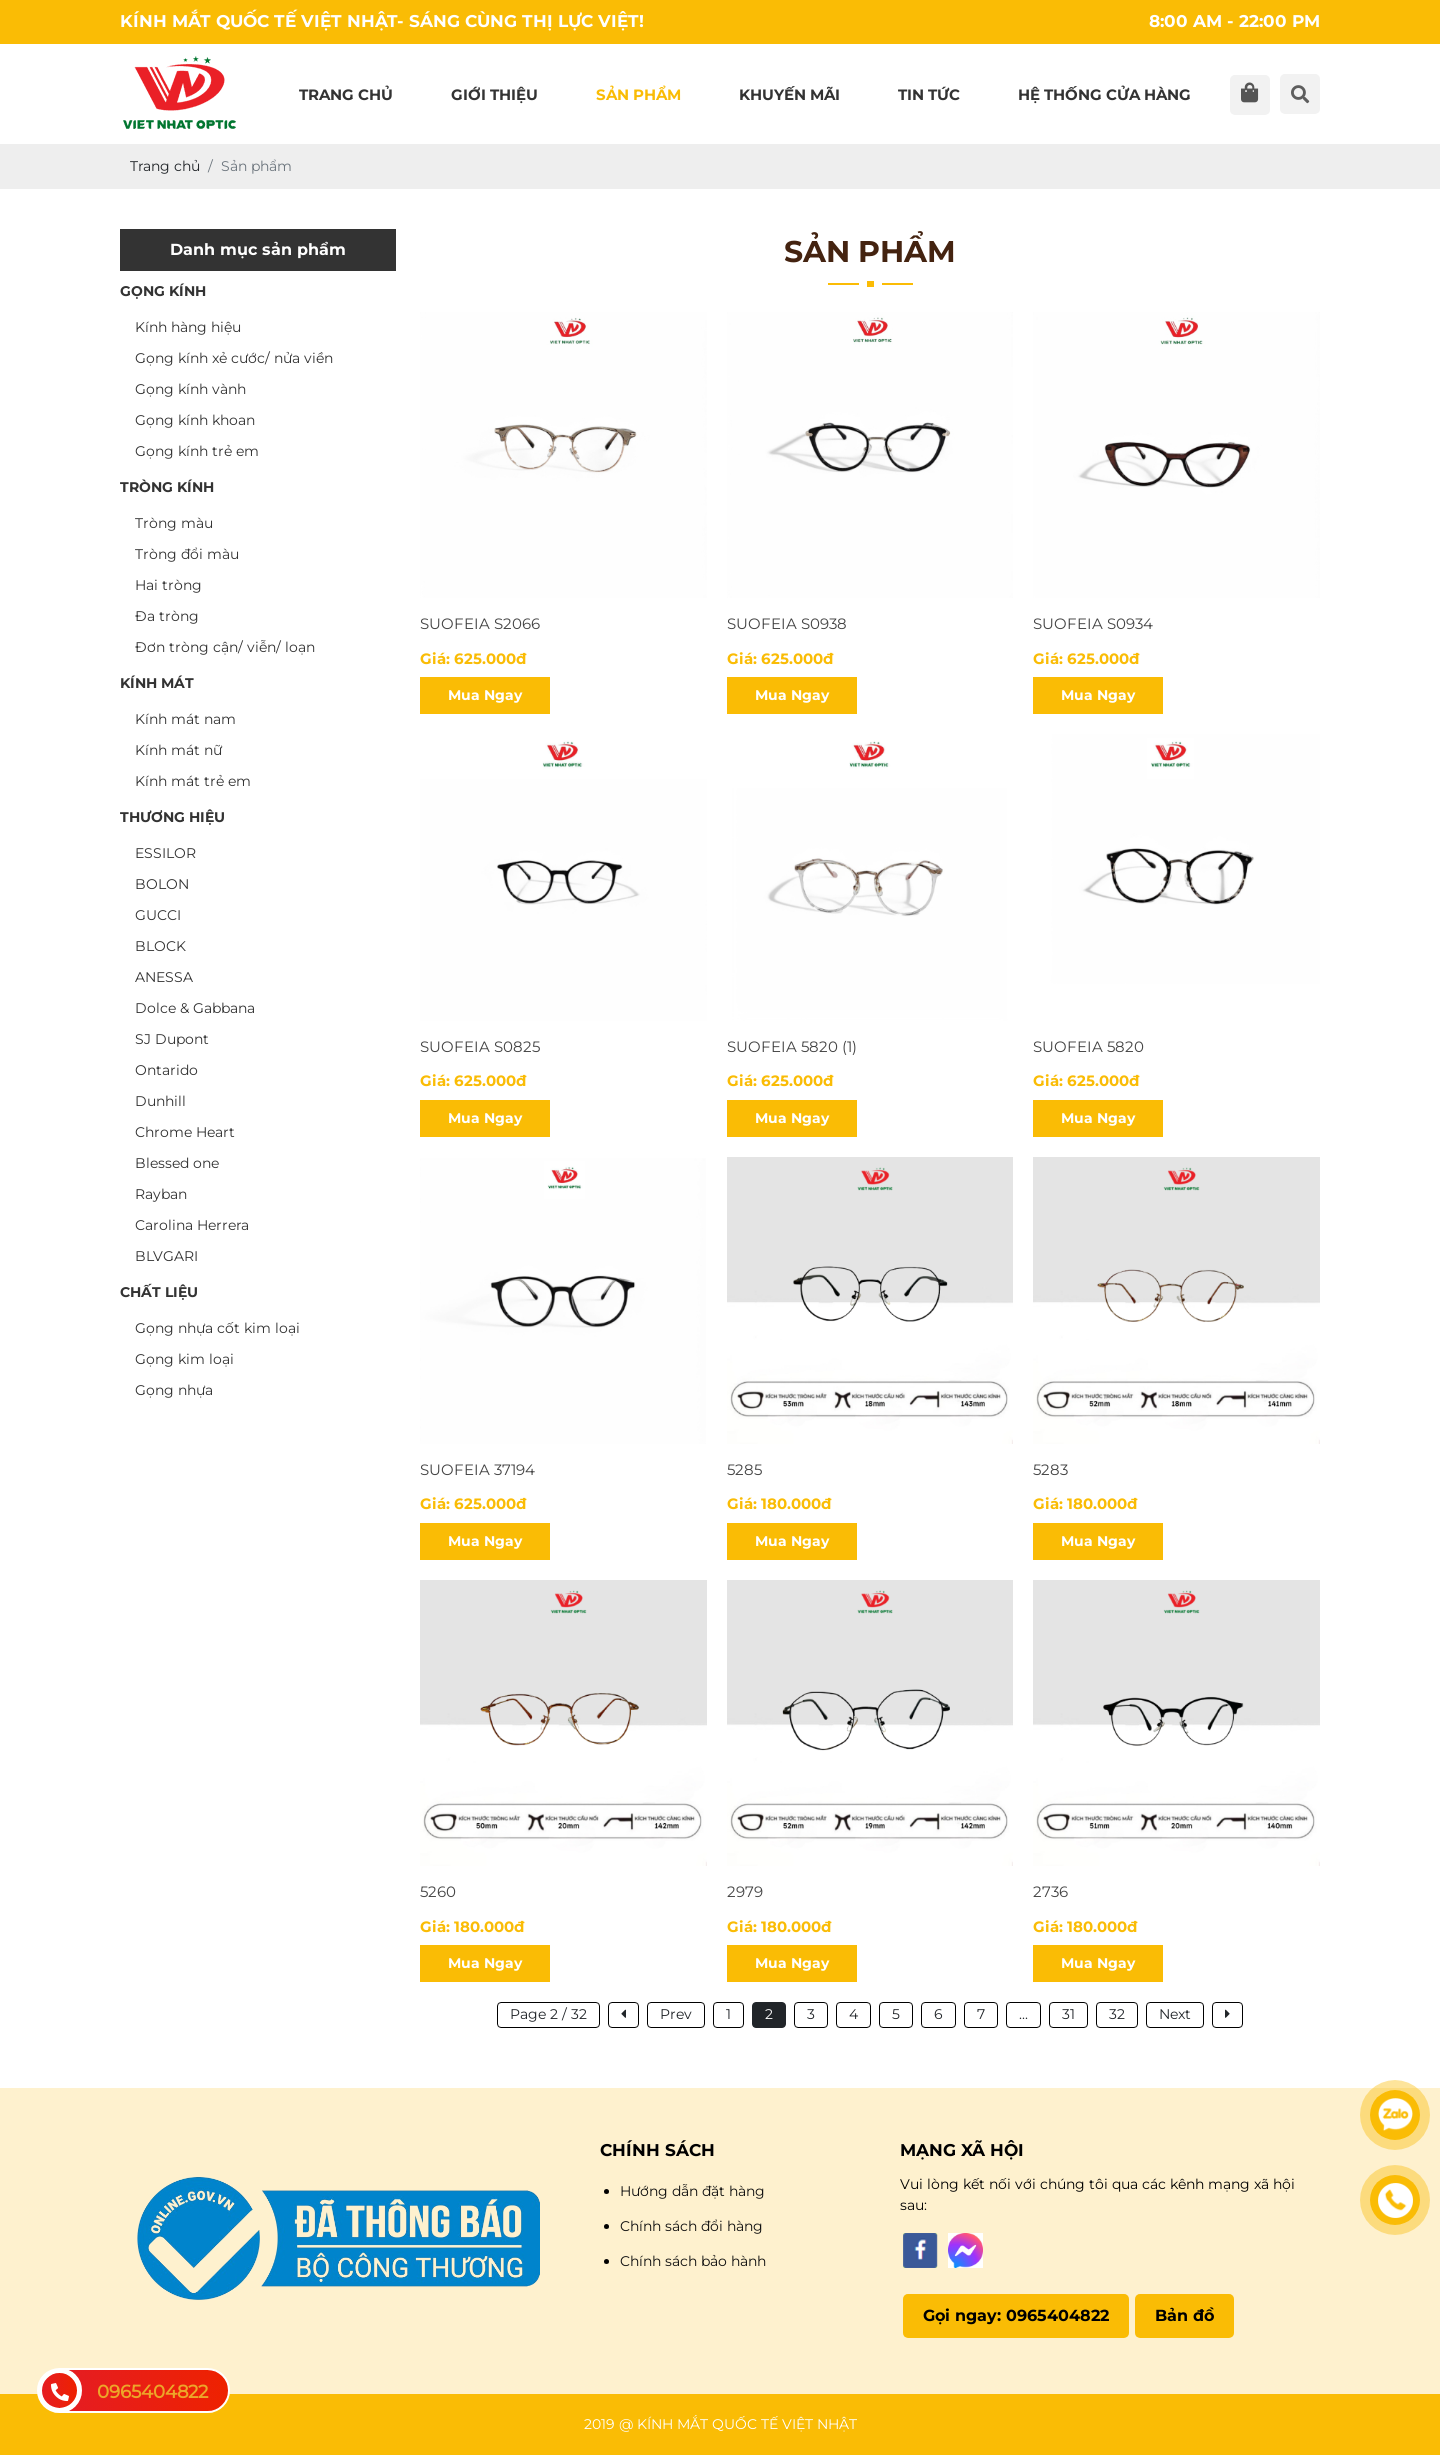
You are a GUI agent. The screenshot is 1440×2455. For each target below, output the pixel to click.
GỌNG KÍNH (163, 291)
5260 (438, 1891)
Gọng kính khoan (195, 420)
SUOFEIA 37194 (477, 1469)
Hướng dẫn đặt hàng (692, 2191)
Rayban (161, 1194)
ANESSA (164, 977)
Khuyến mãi (789, 94)
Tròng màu (174, 523)
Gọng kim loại (184, 1359)
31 (1068, 2014)
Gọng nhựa (174, 1390)
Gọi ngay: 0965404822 (1016, 2315)
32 (1117, 2014)
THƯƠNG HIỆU (172, 817)
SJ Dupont (172, 1039)
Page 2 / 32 (548, 2014)
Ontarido (166, 1070)
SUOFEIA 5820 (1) (792, 1046)
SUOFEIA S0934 (1093, 623)
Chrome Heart (185, 1132)
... (1023, 2014)
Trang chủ (346, 94)
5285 (744, 1469)
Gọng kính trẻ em (197, 451)
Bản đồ (1184, 2315)
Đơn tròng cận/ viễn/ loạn (225, 647)
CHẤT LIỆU (159, 1292)
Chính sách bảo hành (693, 2261)
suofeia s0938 (787, 623)
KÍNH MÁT (157, 683)
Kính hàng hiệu (188, 327)
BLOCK (160, 946)
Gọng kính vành (190, 389)
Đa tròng (167, 616)
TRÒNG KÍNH (167, 487)
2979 (745, 1891)
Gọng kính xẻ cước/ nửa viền (234, 358)
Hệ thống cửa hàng (1104, 94)
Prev (676, 2014)
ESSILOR (165, 853)
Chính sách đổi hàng (691, 2226)
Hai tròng (168, 585)
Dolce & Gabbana (195, 1008)
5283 (1050, 1469)
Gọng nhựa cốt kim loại (217, 1328)
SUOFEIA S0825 (480, 1046)
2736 (1050, 1891)
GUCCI (158, 915)
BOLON (162, 884)
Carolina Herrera (192, 1225)
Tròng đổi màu (187, 554)
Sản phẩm (638, 94)
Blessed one (177, 1163)
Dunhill (160, 1101)
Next (1175, 2014)
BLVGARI (166, 1256)
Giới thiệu (494, 94)
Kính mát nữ (178, 750)
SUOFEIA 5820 (1088, 1046)
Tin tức (929, 94)
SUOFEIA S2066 (480, 623)
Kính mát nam (185, 719)
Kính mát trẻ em (193, 781)
